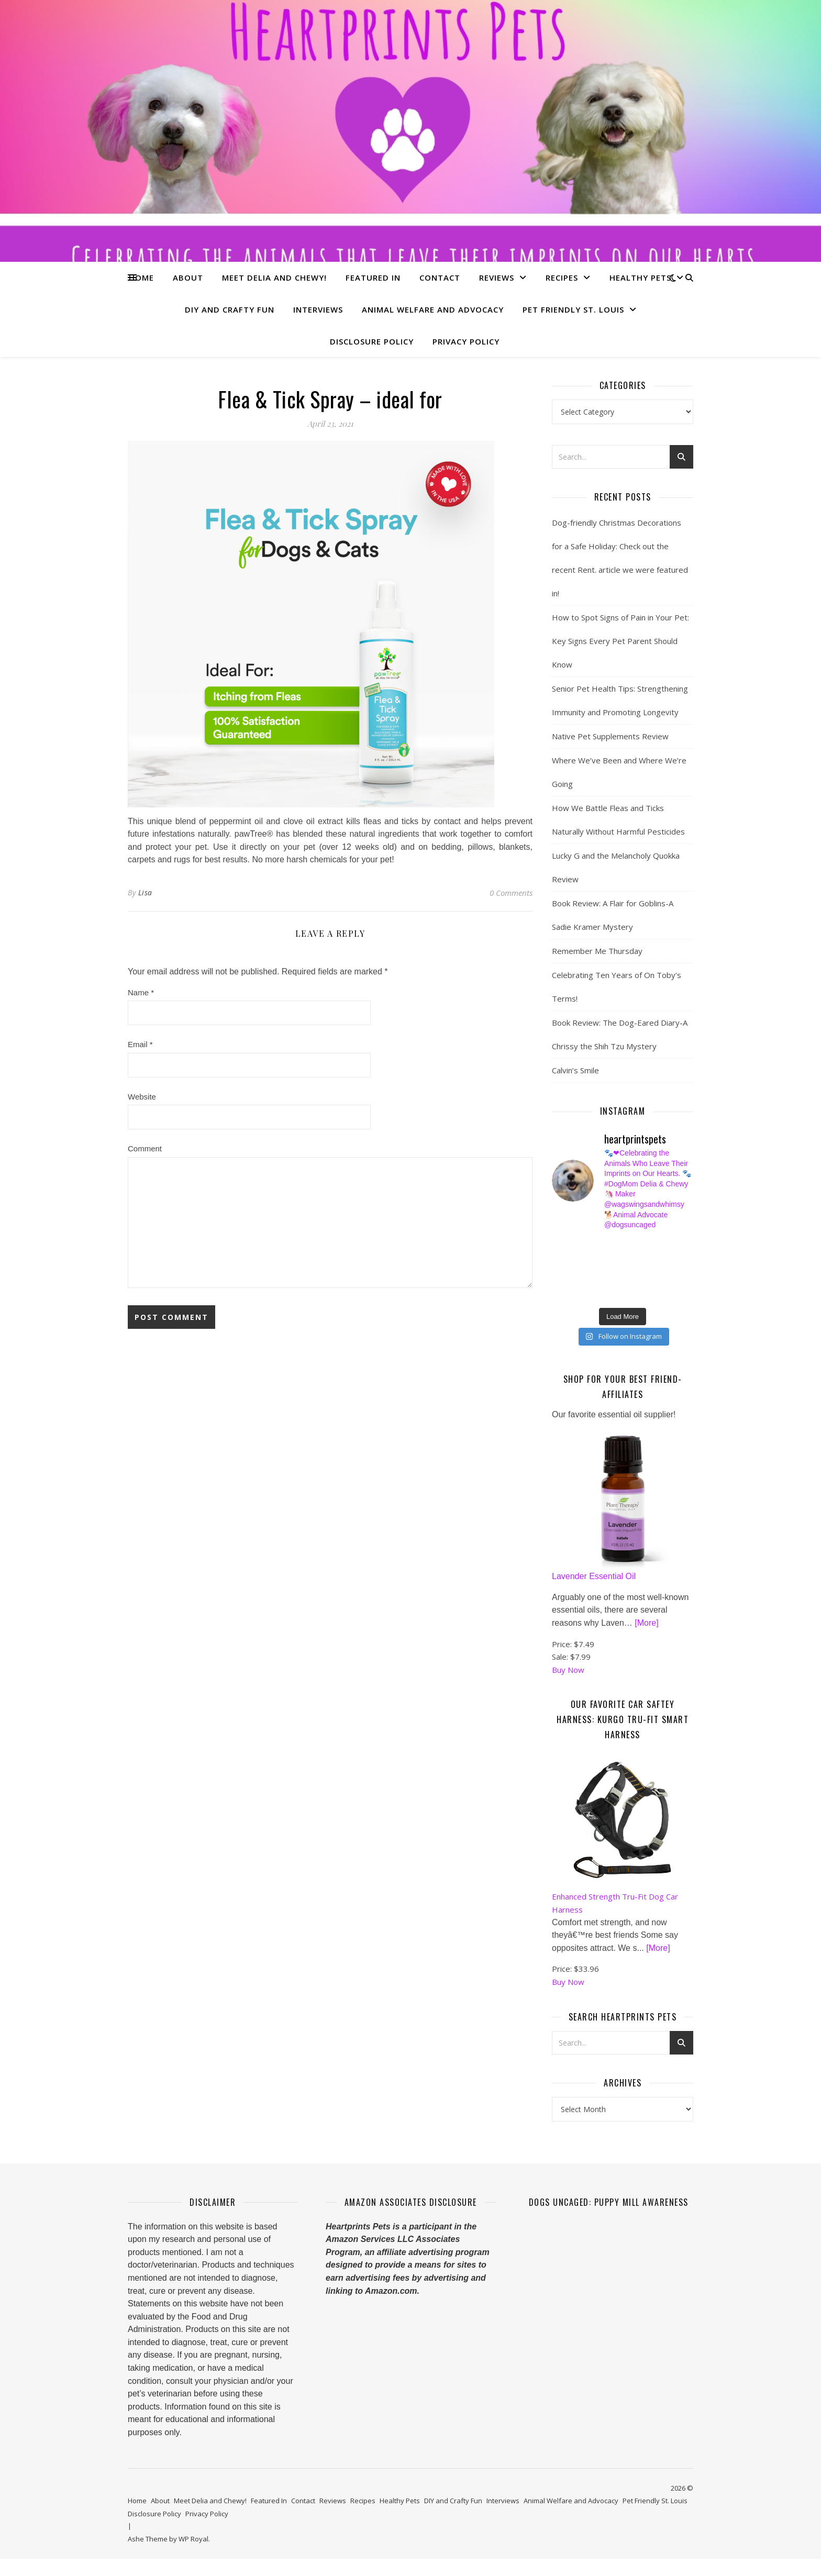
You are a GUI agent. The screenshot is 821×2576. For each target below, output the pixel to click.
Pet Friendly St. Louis (573, 309)
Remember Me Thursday (597, 951)
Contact (439, 277)
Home (141, 277)
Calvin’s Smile (575, 1070)
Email (140, 1044)
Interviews (318, 309)
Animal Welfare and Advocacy (433, 309)
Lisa (145, 892)
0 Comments (511, 892)
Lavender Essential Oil (594, 1579)
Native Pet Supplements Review (610, 736)
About (188, 277)
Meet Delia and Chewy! (274, 277)
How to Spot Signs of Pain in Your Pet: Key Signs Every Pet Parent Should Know (620, 641)
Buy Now (568, 1673)
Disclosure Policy (372, 341)
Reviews (496, 277)
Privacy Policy (466, 341)
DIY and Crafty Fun (229, 309)
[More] (646, 1626)
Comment (145, 1148)
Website (142, 1096)
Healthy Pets (640, 277)
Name (141, 992)
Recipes (562, 277)
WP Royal (193, 2542)
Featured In (373, 277)
